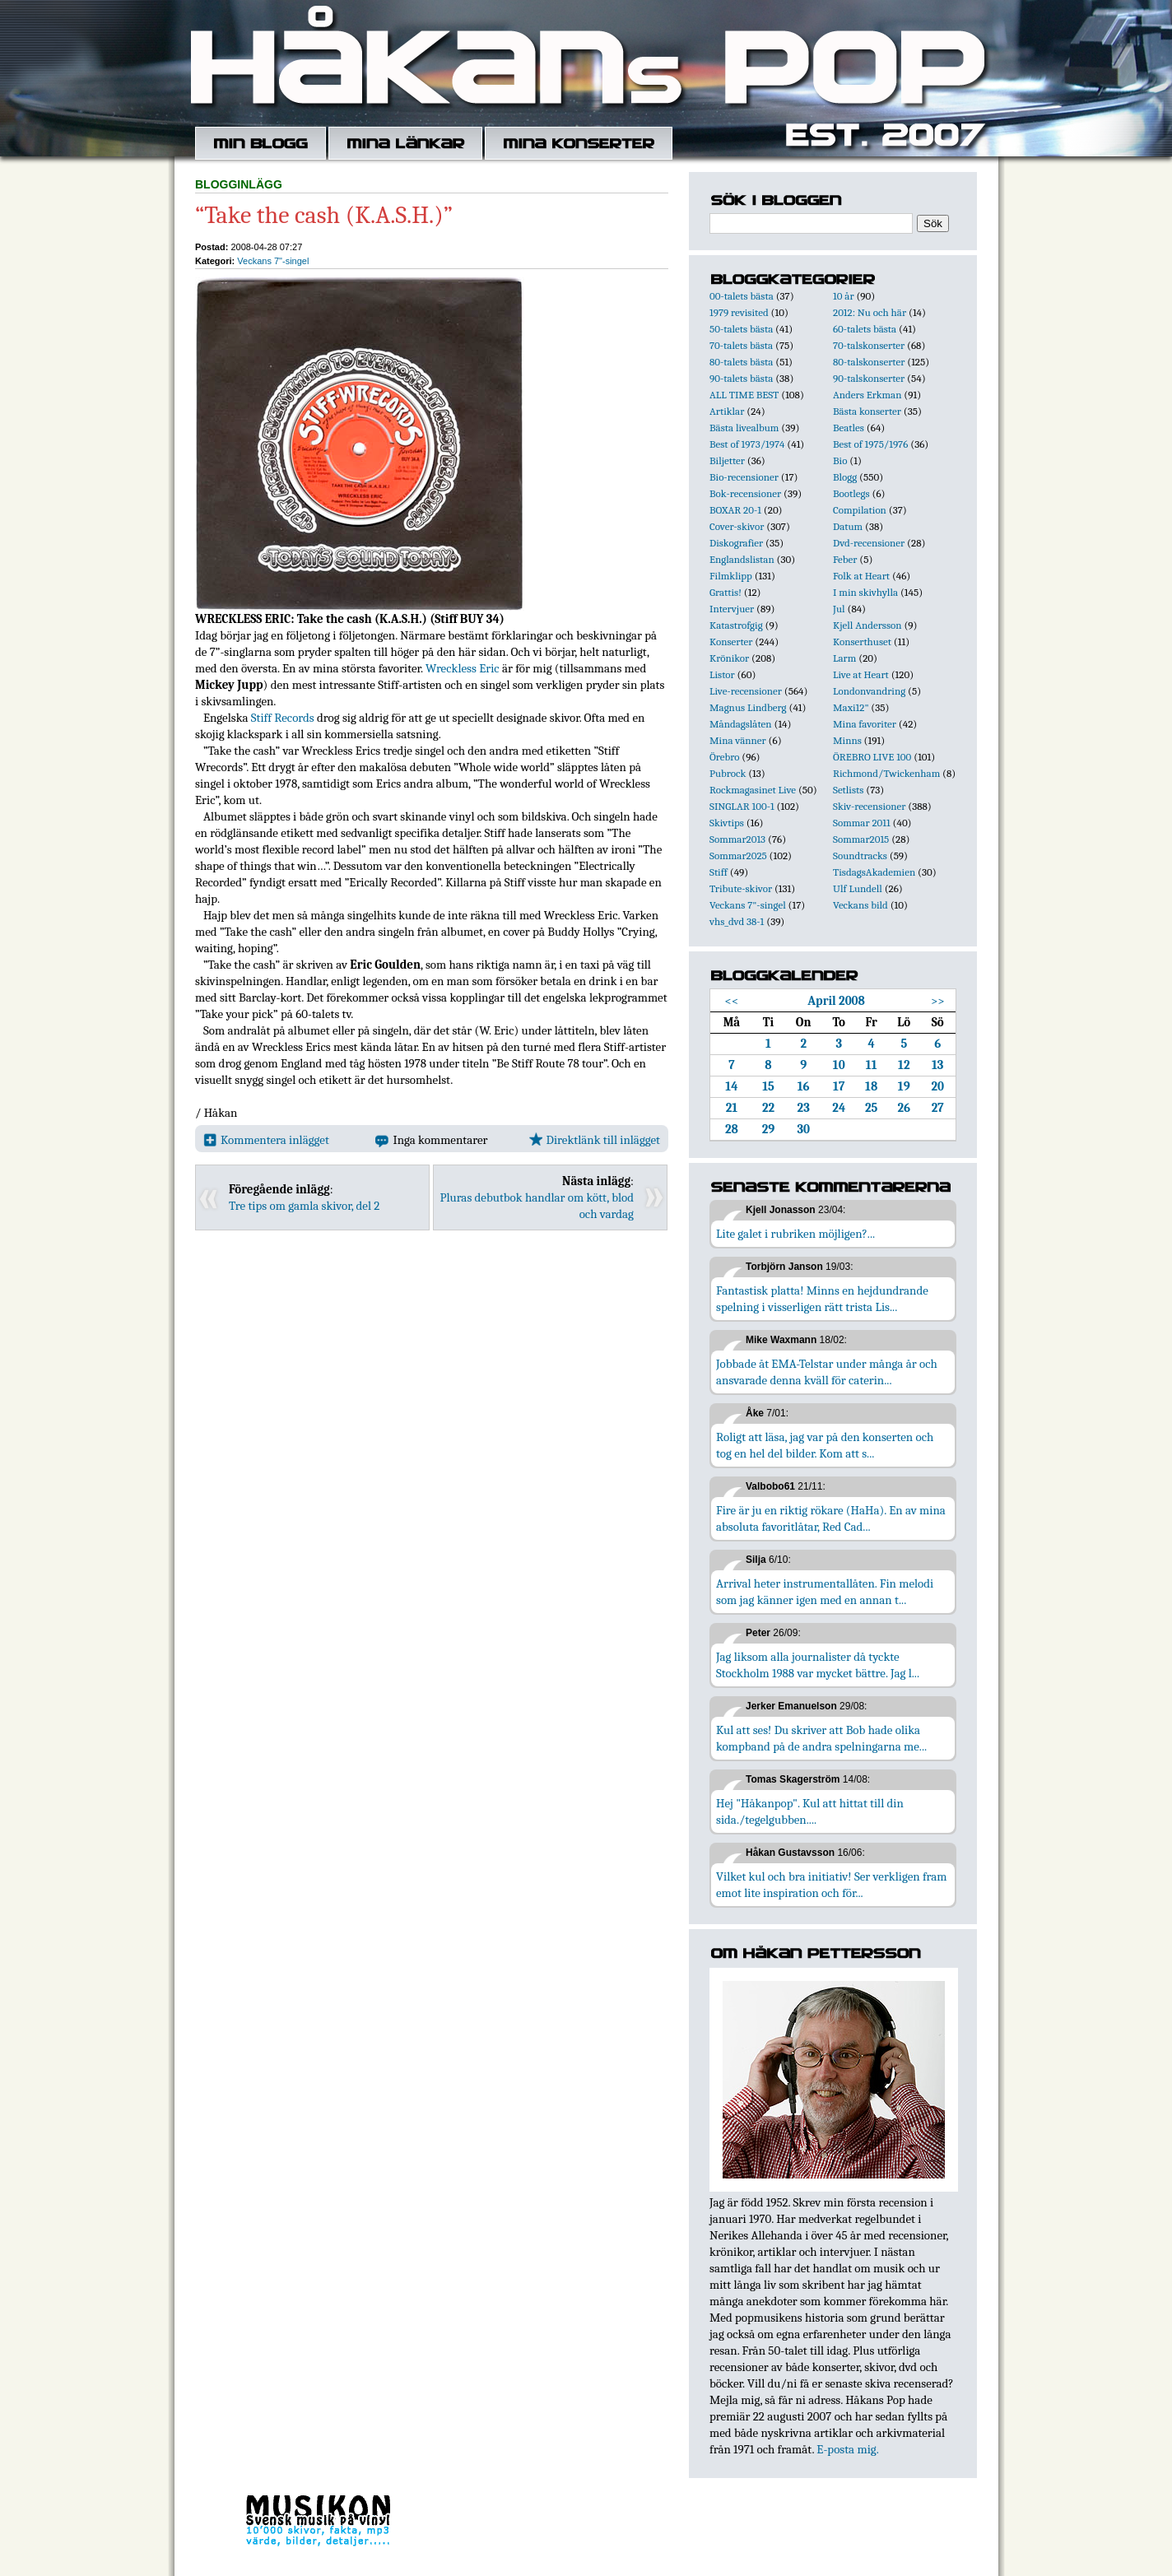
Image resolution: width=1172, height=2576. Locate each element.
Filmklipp (730, 576)
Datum (848, 526)
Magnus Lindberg (748, 707)
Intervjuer (731, 608)
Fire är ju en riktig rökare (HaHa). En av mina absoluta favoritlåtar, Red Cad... (831, 1518)
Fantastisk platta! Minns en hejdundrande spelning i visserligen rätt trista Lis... (822, 1298)
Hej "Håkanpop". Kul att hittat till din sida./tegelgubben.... (810, 1811)
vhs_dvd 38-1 (736, 921)
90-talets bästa (741, 378)
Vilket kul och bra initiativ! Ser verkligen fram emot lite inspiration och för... (831, 1884)
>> (938, 1000)
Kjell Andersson (867, 625)
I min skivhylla (865, 592)
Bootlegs (851, 493)
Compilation (859, 510)
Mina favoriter (864, 724)
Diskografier (736, 543)
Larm (844, 658)
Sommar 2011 (862, 822)
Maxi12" (851, 707)
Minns (847, 740)
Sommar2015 (861, 839)
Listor (722, 674)
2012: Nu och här (869, 312)
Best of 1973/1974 (746, 444)
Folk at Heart (861, 576)
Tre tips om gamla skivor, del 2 (304, 1205)
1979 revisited (739, 312)
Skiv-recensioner (869, 806)
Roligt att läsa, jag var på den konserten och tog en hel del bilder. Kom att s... (824, 1445)
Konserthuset (862, 641)
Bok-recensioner (745, 493)
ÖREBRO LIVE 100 (872, 757)
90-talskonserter (869, 378)
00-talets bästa (741, 296)
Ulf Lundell (857, 888)
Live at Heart (861, 674)
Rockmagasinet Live (752, 789)
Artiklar (726, 411)
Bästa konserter (867, 411)
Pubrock (727, 773)
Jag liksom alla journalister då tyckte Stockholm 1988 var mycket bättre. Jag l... (817, 1665)
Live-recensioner (745, 691)
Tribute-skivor (740, 888)
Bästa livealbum (744, 427)
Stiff (718, 872)
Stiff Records (282, 717)
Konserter (730, 641)
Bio (840, 460)
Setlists (848, 789)
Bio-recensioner (744, 477)
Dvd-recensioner (869, 543)
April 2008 (836, 1000)
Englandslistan (741, 559)
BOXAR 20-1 (735, 510)
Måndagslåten (740, 724)
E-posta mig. (847, 2449)
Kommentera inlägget (266, 1139)
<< (732, 1000)
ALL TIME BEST (744, 394)
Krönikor (729, 658)
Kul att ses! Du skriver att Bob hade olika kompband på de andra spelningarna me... (821, 1738)
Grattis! (725, 592)
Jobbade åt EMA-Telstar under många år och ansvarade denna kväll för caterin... (826, 1372)
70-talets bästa (741, 345)
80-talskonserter (869, 362)
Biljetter (727, 460)
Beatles (848, 427)
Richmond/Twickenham (886, 773)
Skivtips (726, 822)
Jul (839, 608)
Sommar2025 (738, 855)
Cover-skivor (736, 526)
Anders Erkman (867, 394)
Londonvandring (869, 691)
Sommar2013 (737, 839)
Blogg (845, 477)
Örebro (724, 757)
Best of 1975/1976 (870, 444)
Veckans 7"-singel (273, 261)
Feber (845, 559)
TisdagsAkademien (874, 872)
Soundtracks (860, 855)
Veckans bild (860, 905)
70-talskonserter (869, 345)
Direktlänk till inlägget (594, 1139)
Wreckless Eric (463, 668)
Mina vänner (737, 740)
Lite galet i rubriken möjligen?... (795, 1233)
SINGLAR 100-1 (741, 806)
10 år (843, 296)
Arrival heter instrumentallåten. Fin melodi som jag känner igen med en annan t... (824, 1591)
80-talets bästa (741, 362)
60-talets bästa (864, 329)
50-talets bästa (741, 329)
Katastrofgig (736, 625)
